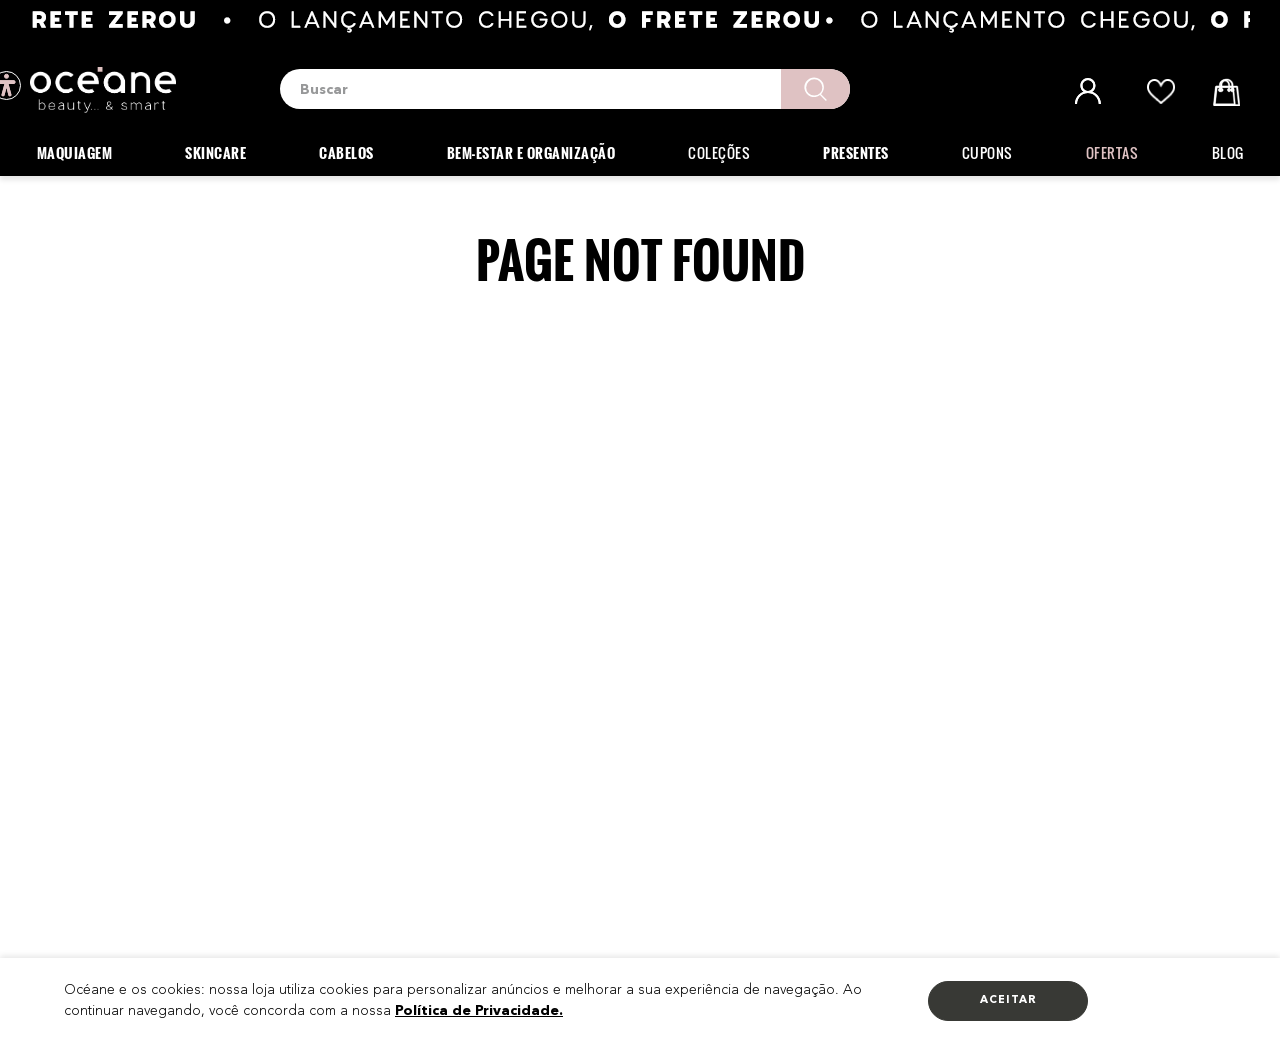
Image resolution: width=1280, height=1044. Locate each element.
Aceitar (1008, 1000)
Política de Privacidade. (479, 1011)
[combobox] (565, 89)
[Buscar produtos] (815, 89)
